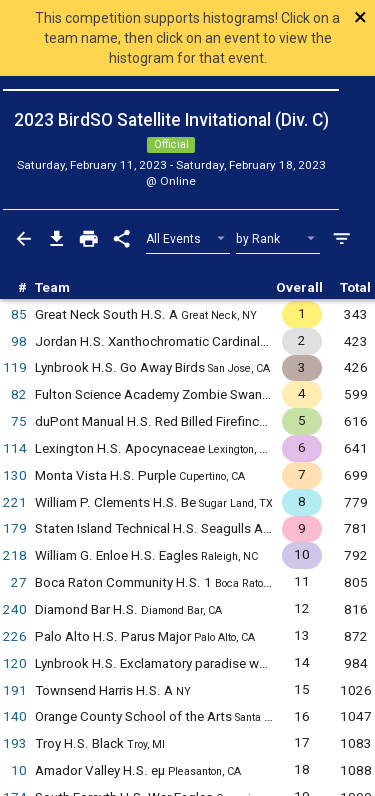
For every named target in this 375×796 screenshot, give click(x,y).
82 (19, 394)
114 (15, 448)
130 (15, 475)
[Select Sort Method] (278, 239)
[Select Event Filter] (188, 239)
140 (15, 716)
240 (15, 609)
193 (15, 743)
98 (19, 341)
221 (15, 502)
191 (15, 690)
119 (15, 367)
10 (19, 770)
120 (15, 663)
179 (15, 528)
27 (19, 582)
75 (19, 421)
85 (19, 314)
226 (15, 636)
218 (15, 555)
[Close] (337, 17)
